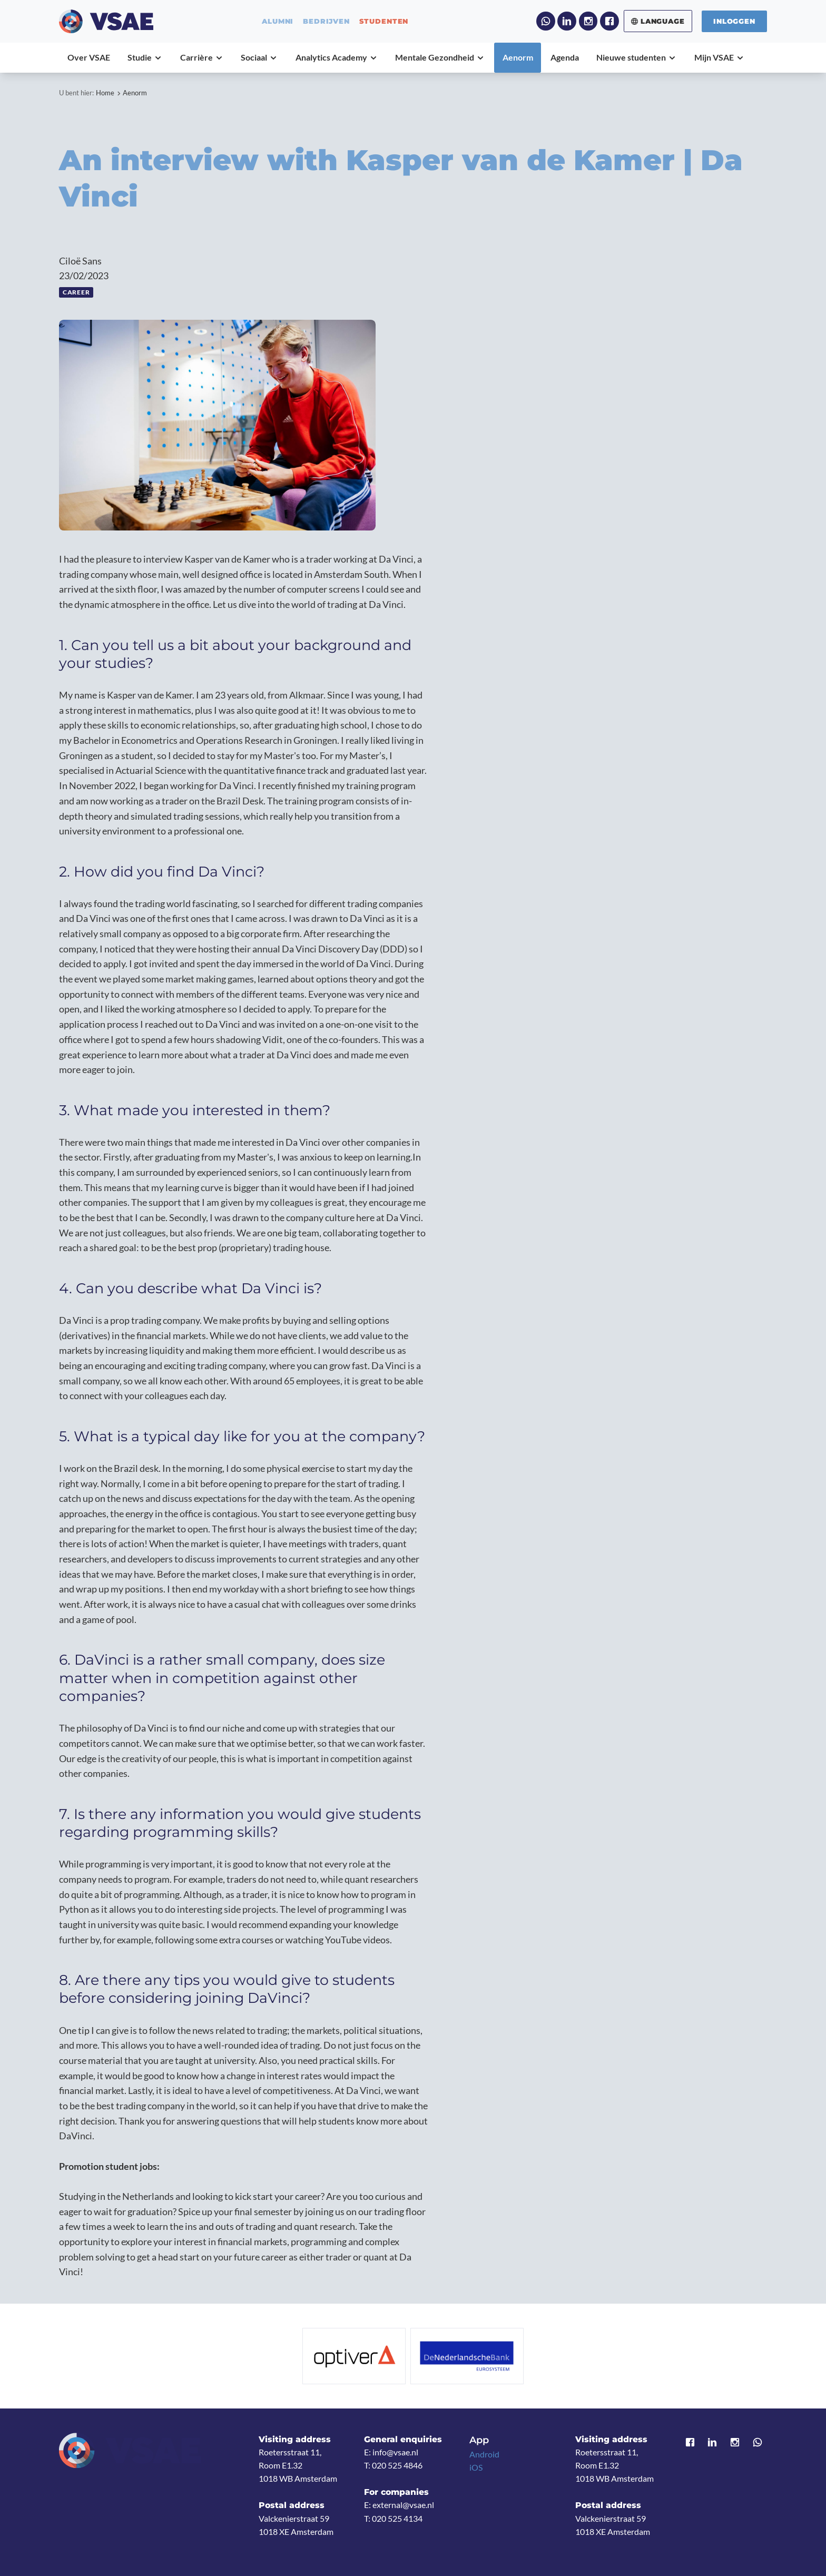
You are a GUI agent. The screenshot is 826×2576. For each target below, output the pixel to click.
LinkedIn (566, 21)
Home (105, 93)
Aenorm (135, 93)
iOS (476, 2467)
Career (76, 292)
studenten (384, 21)
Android (484, 2454)
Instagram (588, 21)
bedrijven (326, 21)
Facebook (609, 21)
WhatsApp (545, 21)
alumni (277, 21)
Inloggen (734, 21)
